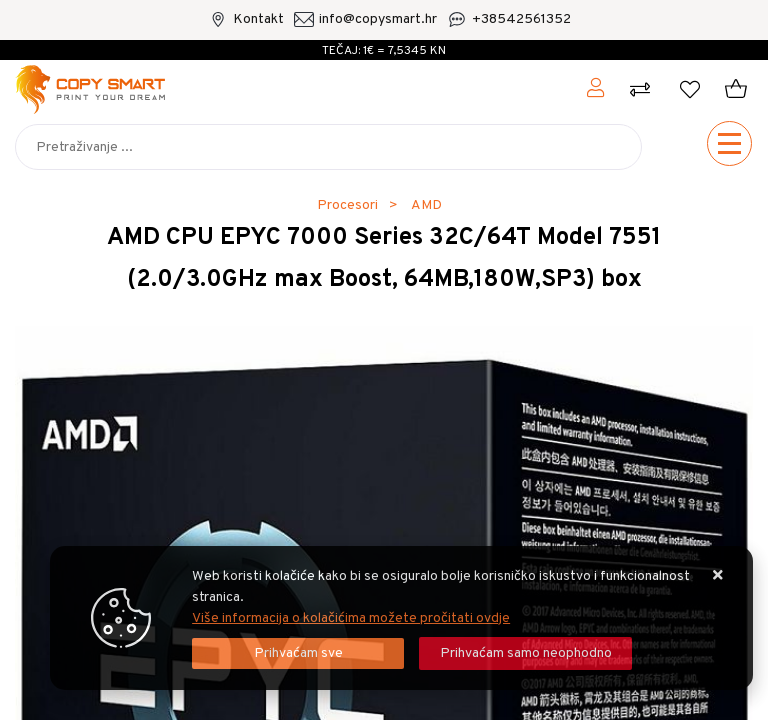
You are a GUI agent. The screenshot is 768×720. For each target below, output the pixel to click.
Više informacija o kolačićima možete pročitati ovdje (351, 618)
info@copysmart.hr (378, 19)
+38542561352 (521, 19)
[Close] (298, 653)
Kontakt (258, 19)
